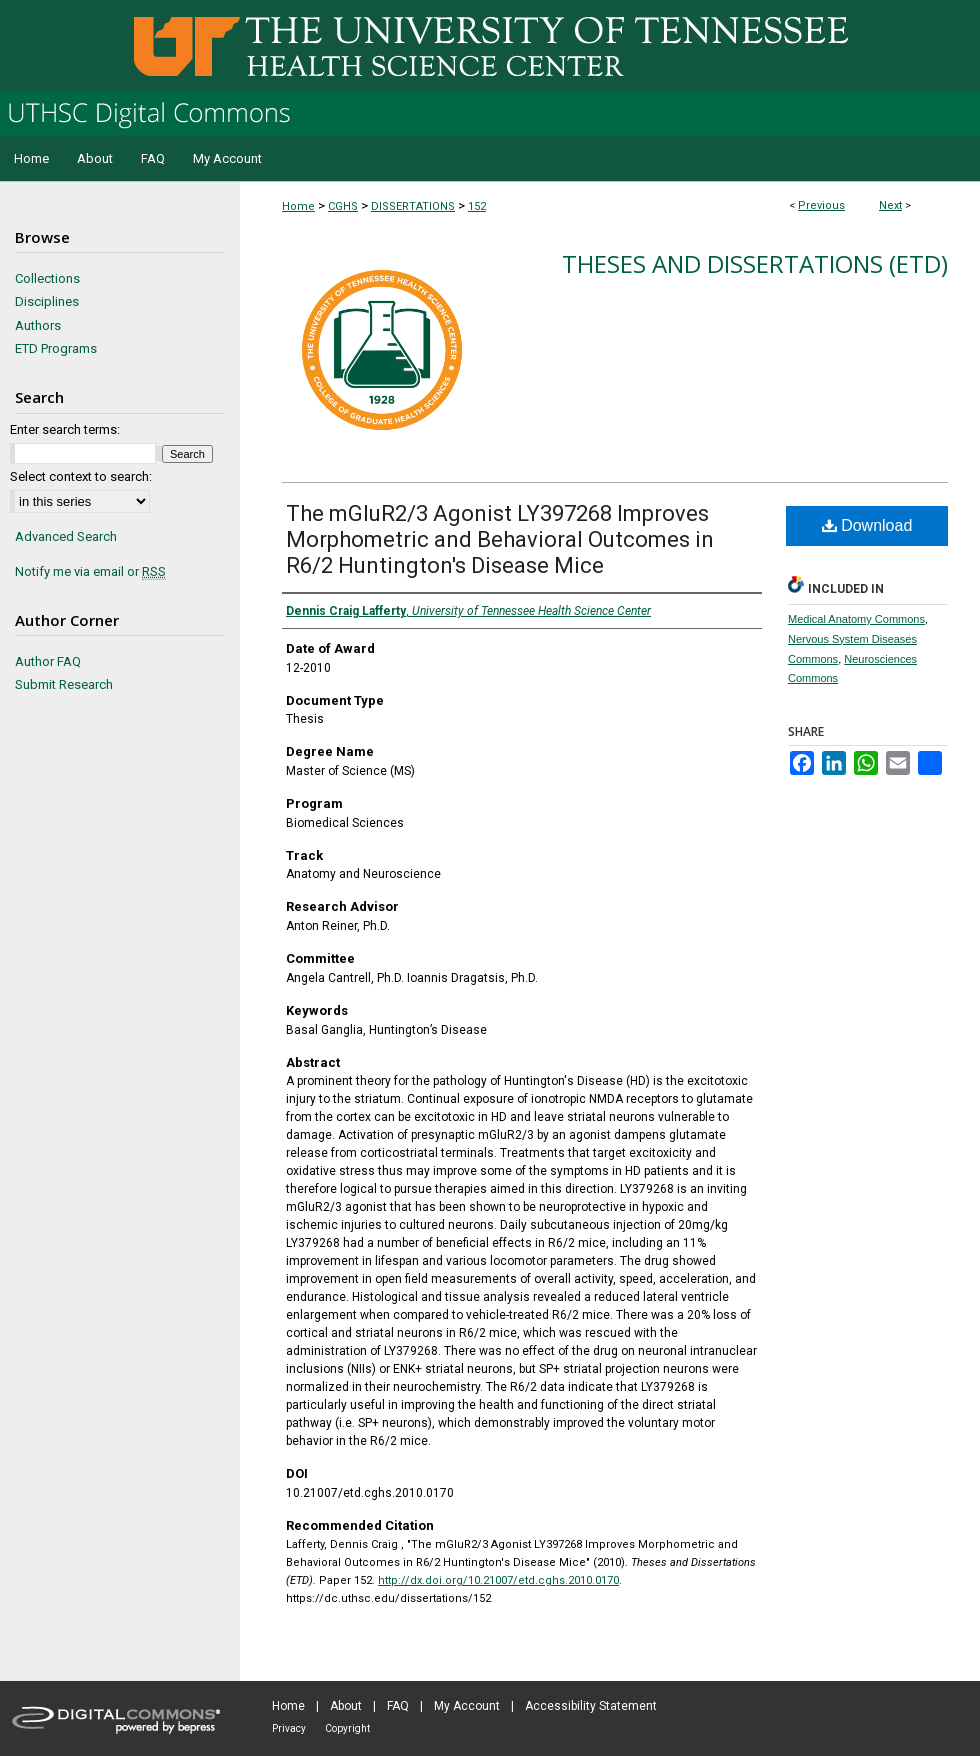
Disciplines (47, 301)
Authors (38, 325)
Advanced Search (66, 536)
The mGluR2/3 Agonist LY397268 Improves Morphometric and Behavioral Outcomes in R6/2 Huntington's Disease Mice (500, 539)
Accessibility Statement (591, 1706)
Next (890, 205)
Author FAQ (48, 661)
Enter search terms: (65, 429)
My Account (467, 1706)
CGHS (343, 206)
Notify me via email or (90, 572)
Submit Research (64, 684)
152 (477, 206)
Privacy (289, 1728)
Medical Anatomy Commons (856, 619)
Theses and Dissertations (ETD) (755, 263)
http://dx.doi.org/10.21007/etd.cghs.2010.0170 (498, 1580)
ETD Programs (56, 348)
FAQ (398, 1706)
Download (867, 525)
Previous (821, 205)
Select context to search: (81, 476)
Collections (47, 278)
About (346, 1706)
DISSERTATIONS (413, 206)
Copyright (347, 1728)
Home (298, 206)
